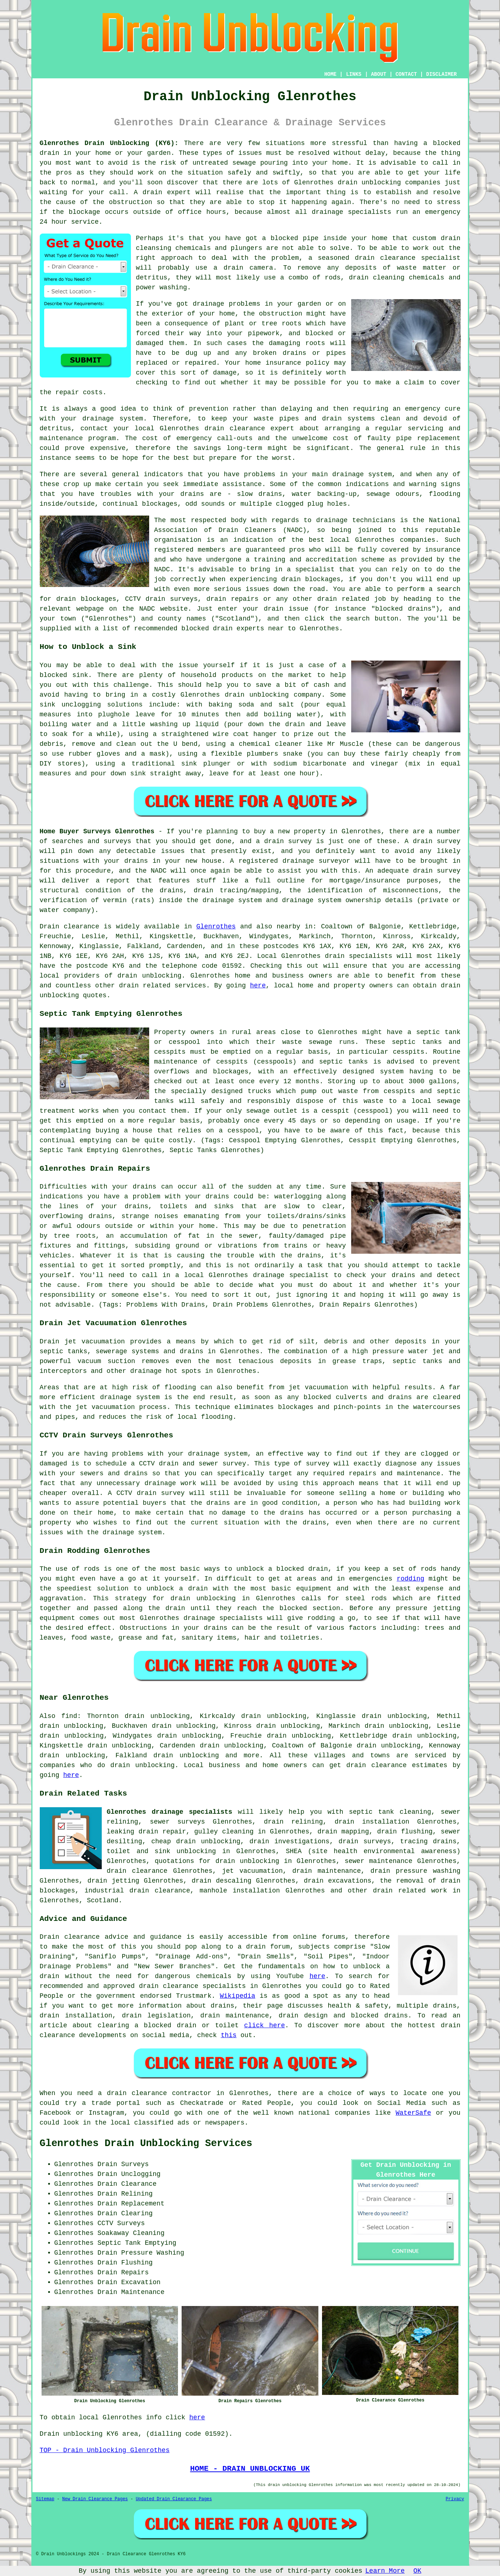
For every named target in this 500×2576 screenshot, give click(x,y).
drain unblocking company (273, 694)
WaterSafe (413, 2113)
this (228, 2035)
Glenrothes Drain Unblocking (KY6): (109, 143)
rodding (411, 1578)
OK (418, 2571)
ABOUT (378, 74)
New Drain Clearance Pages (95, 2499)
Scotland (102, 1900)
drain (450, 238)
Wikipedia (237, 1996)
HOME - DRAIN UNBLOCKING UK (250, 2468)
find (69, 1716)
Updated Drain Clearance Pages (174, 2499)
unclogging (81, 704)
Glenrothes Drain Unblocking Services (146, 2143)
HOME (330, 74)
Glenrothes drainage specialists (169, 1812)
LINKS (353, 74)
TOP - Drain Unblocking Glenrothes (105, 2450)
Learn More (385, 2571)
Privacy (455, 2499)
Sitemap (45, 2499)
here (258, 985)
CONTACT (406, 74)
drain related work (410, 1890)
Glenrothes (216, 926)
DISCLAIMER (441, 74)
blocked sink (64, 675)
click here (264, 2025)
